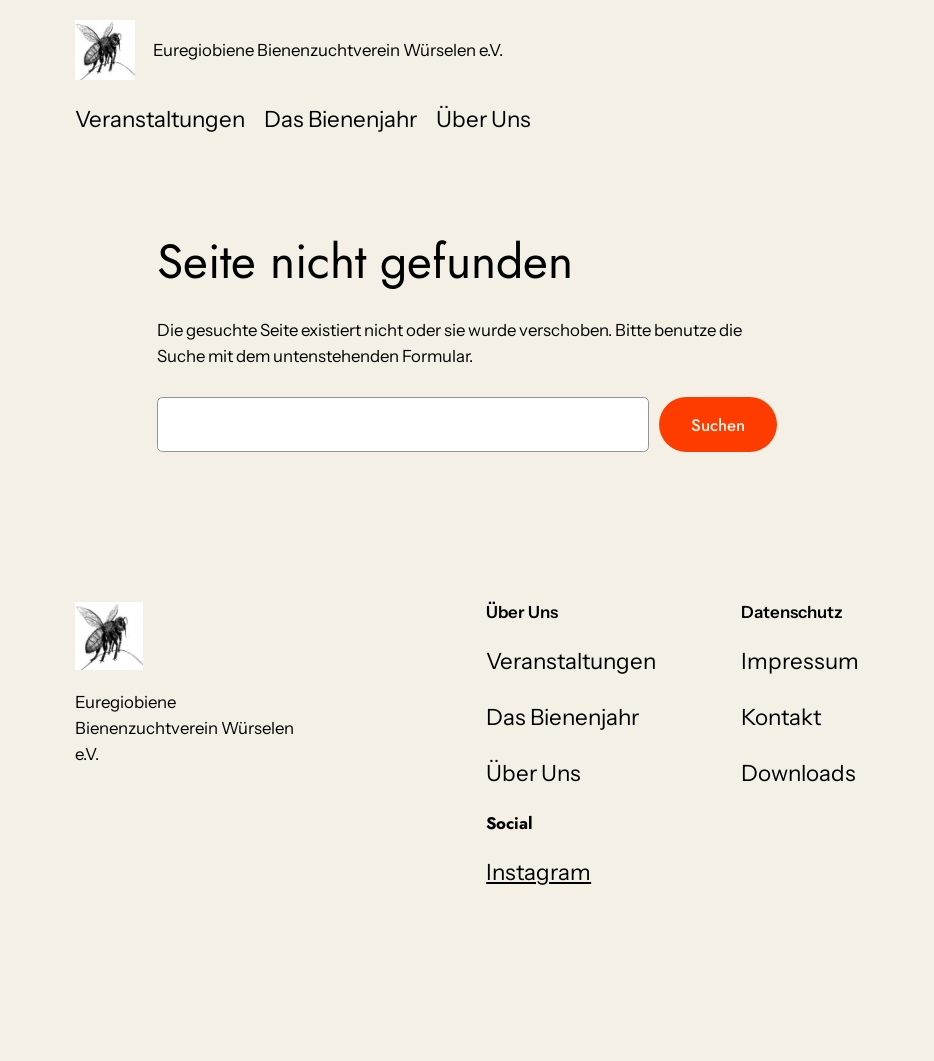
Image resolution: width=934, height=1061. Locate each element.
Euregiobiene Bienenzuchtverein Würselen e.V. (328, 50)
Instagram (538, 872)
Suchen (718, 425)
